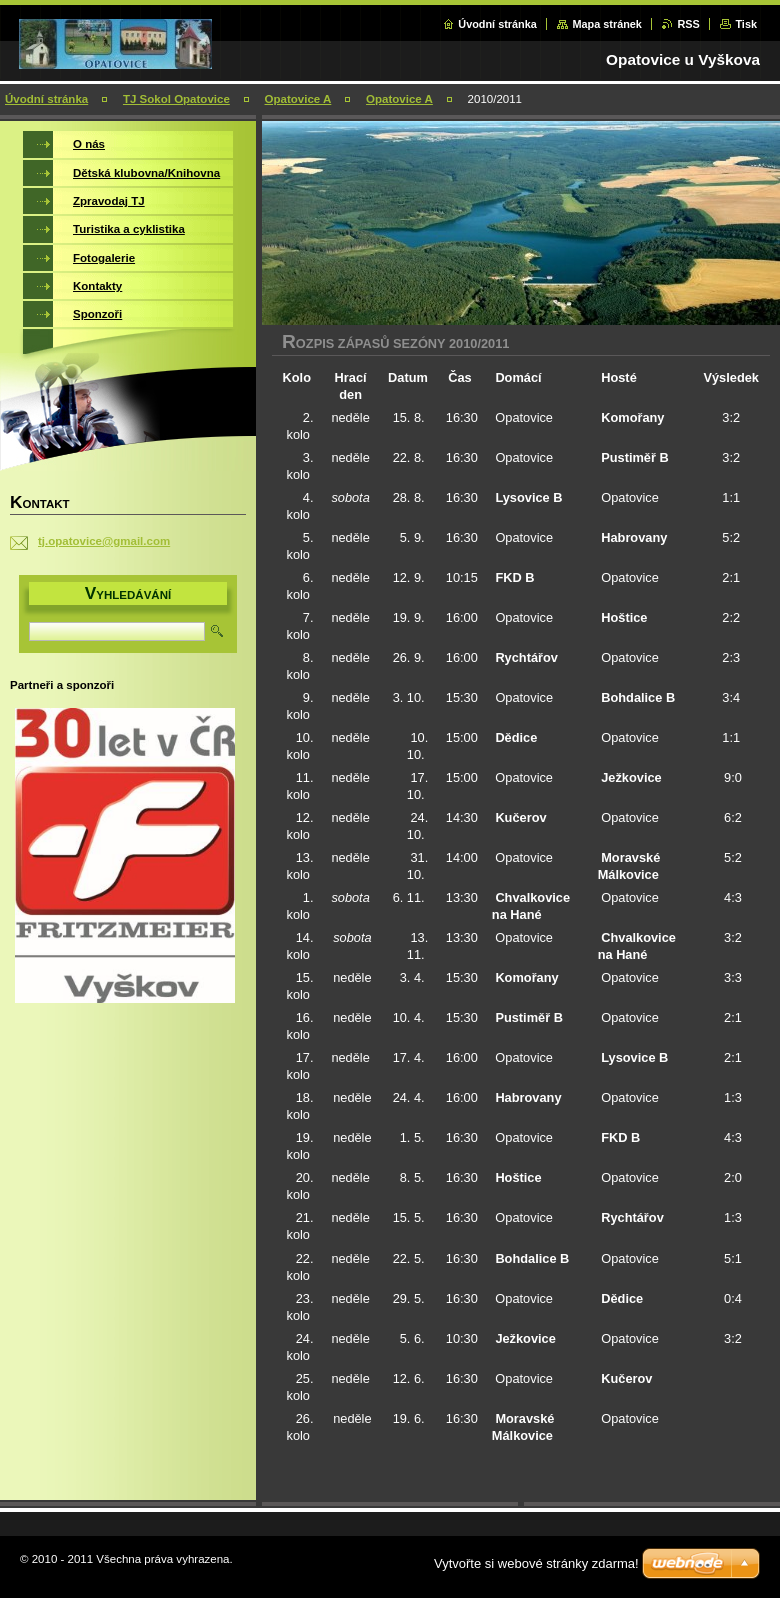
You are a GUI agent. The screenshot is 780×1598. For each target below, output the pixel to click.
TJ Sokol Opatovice (176, 99)
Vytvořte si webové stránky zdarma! (536, 1563)
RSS (688, 24)
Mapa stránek (607, 24)
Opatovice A (298, 99)
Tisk (746, 24)
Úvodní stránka (497, 24)
